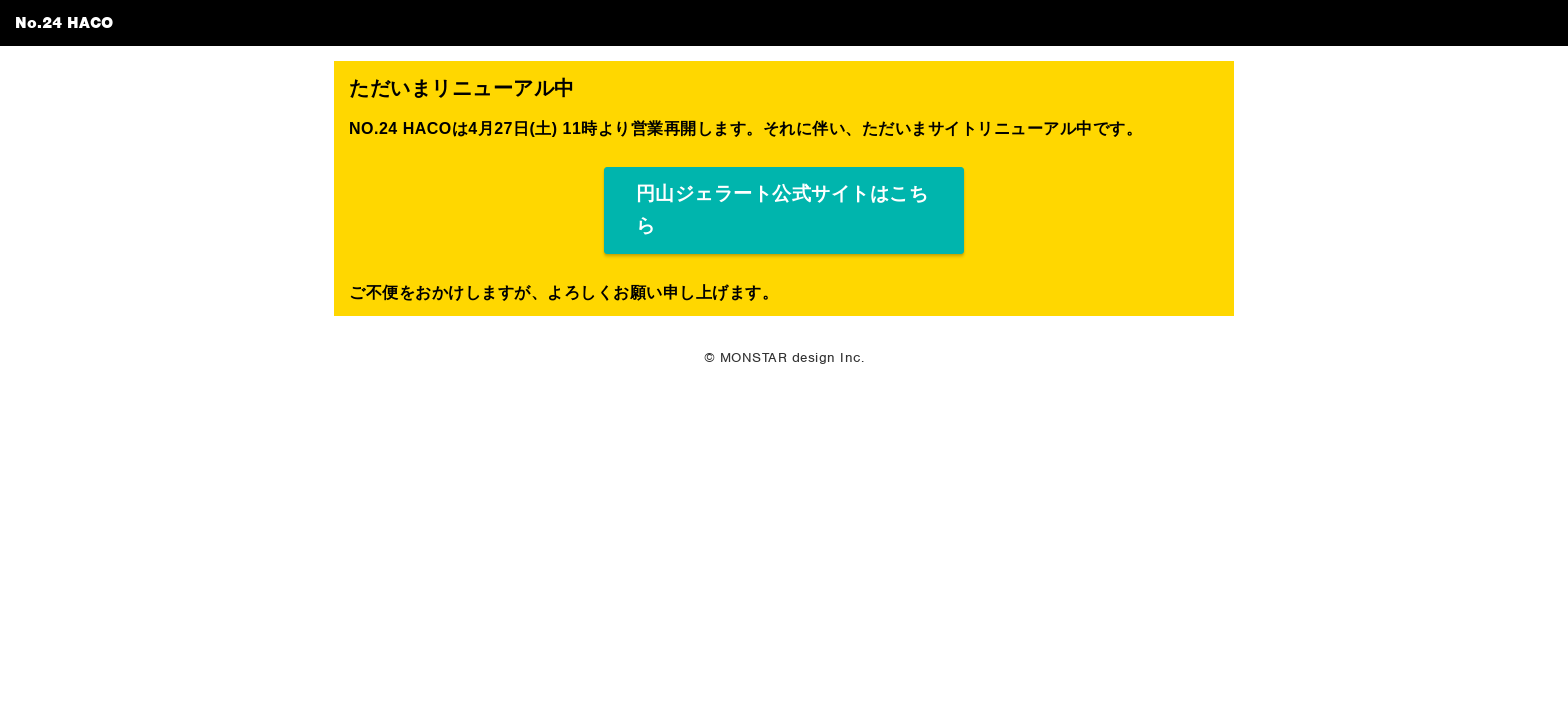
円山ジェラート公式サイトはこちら (782, 210)
